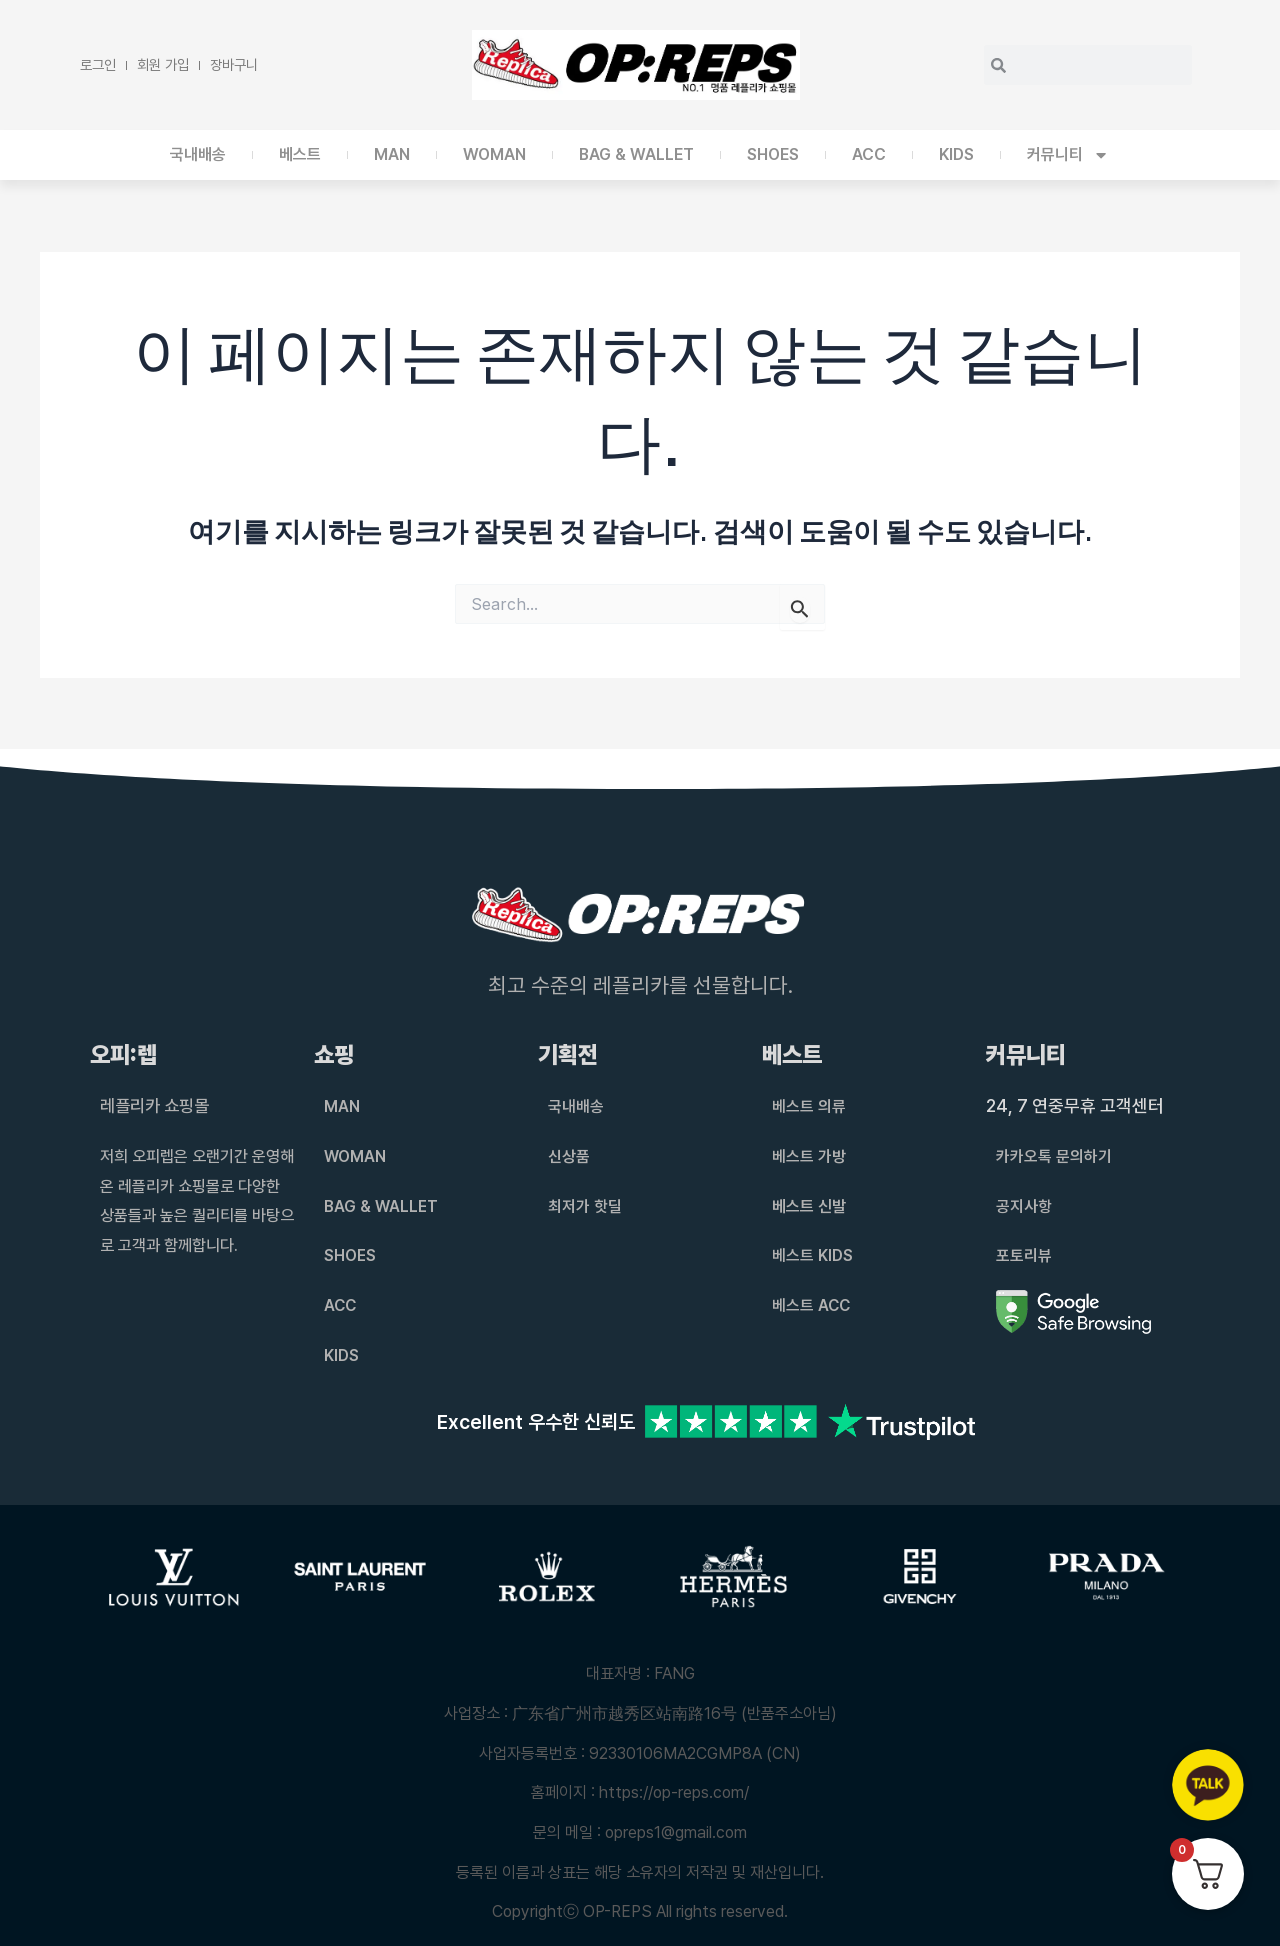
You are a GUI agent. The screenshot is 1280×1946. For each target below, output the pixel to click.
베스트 (300, 154)
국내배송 (198, 154)
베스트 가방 (809, 1156)
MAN (392, 154)
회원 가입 (163, 64)
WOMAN (494, 154)
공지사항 (1024, 1206)
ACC (869, 154)
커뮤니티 (1068, 155)
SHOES (773, 154)
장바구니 (234, 64)
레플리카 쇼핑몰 (158, 1105)
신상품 (569, 1156)
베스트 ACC (812, 1305)
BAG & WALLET (636, 154)
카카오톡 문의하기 (1054, 1156)
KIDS (956, 154)
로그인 (98, 64)
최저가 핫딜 (585, 1206)
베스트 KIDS (812, 1255)
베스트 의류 (809, 1106)
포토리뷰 (1024, 1255)
